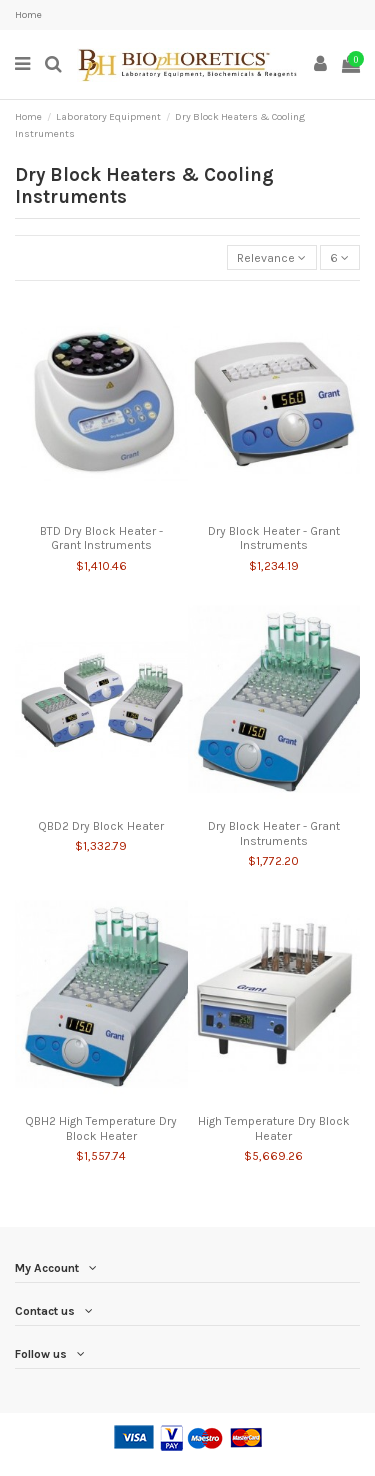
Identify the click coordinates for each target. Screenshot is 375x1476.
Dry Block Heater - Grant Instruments (274, 538)
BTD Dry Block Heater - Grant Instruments (101, 538)
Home (28, 15)
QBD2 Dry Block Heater (101, 826)
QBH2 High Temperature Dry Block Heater (101, 1128)
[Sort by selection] (272, 257)
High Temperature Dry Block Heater (274, 1128)
